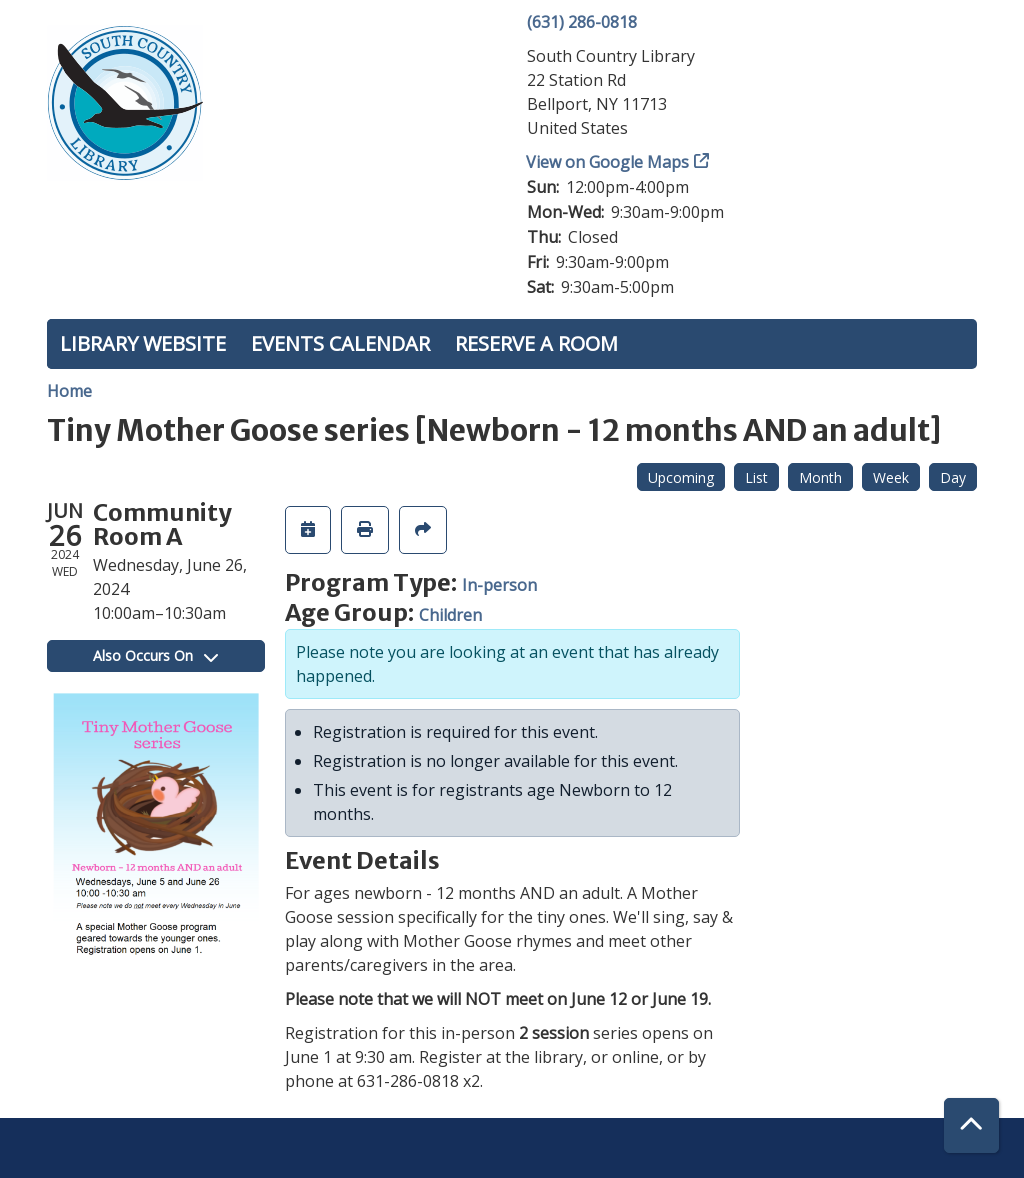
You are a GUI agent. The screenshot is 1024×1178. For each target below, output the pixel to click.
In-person (499, 585)
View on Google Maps (608, 162)
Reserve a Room (536, 343)
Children (450, 615)
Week (891, 477)
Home (69, 391)
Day (953, 477)
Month (820, 477)
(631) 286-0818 (582, 22)
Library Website (143, 343)
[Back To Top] (971, 1125)
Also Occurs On (155, 655)
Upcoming (681, 477)
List (756, 477)
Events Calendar (340, 343)
